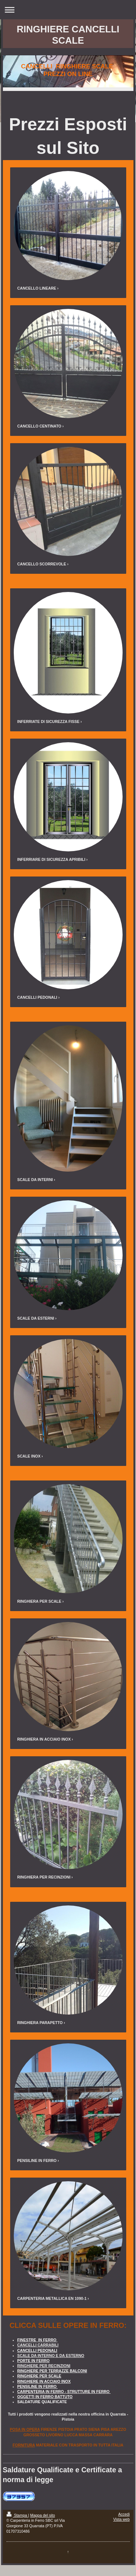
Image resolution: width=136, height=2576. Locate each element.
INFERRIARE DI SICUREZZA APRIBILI (51, 859)
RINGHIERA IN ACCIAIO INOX (44, 1739)
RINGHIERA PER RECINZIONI (44, 1877)
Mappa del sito (42, 2515)
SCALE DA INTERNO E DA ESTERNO (51, 2355)
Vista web (121, 2519)
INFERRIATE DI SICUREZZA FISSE (48, 721)
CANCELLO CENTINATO (39, 426)
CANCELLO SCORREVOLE (41, 564)
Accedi (124, 2514)
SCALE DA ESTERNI (35, 1318)
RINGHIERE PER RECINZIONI (43, 2366)
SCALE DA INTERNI (35, 1179)
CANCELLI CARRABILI (38, 2345)
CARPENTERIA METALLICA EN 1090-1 (52, 2298)
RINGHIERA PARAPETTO (40, 2022)
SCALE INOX (29, 1456)
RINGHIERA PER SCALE (39, 1601)
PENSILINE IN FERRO (37, 2160)
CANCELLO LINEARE (36, 288)
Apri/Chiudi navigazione (68, 9)
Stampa (17, 2515)
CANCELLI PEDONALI (37, 997)
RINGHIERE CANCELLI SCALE (68, 35)
